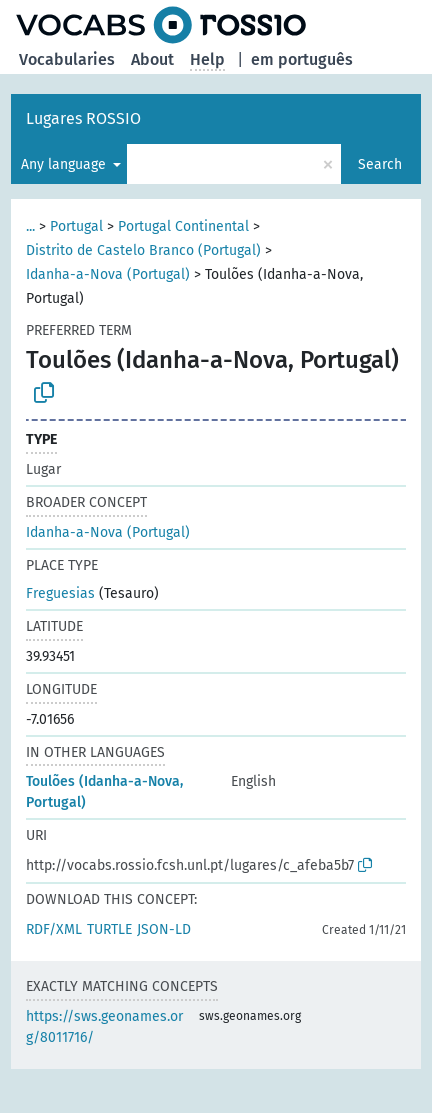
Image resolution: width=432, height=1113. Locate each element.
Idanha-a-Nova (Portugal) (108, 274)
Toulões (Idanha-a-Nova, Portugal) (104, 792)
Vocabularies (67, 59)
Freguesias (60, 593)
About (152, 59)
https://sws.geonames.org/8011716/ (104, 1027)
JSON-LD (164, 929)
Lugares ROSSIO (83, 118)
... (30, 226)
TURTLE (109, 929)
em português (302, 59)
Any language (65, 164)
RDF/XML (54, 929)
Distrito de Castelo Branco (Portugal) (143, 250)
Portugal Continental (183, 226)
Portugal (76, 226)
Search (380, 164)
